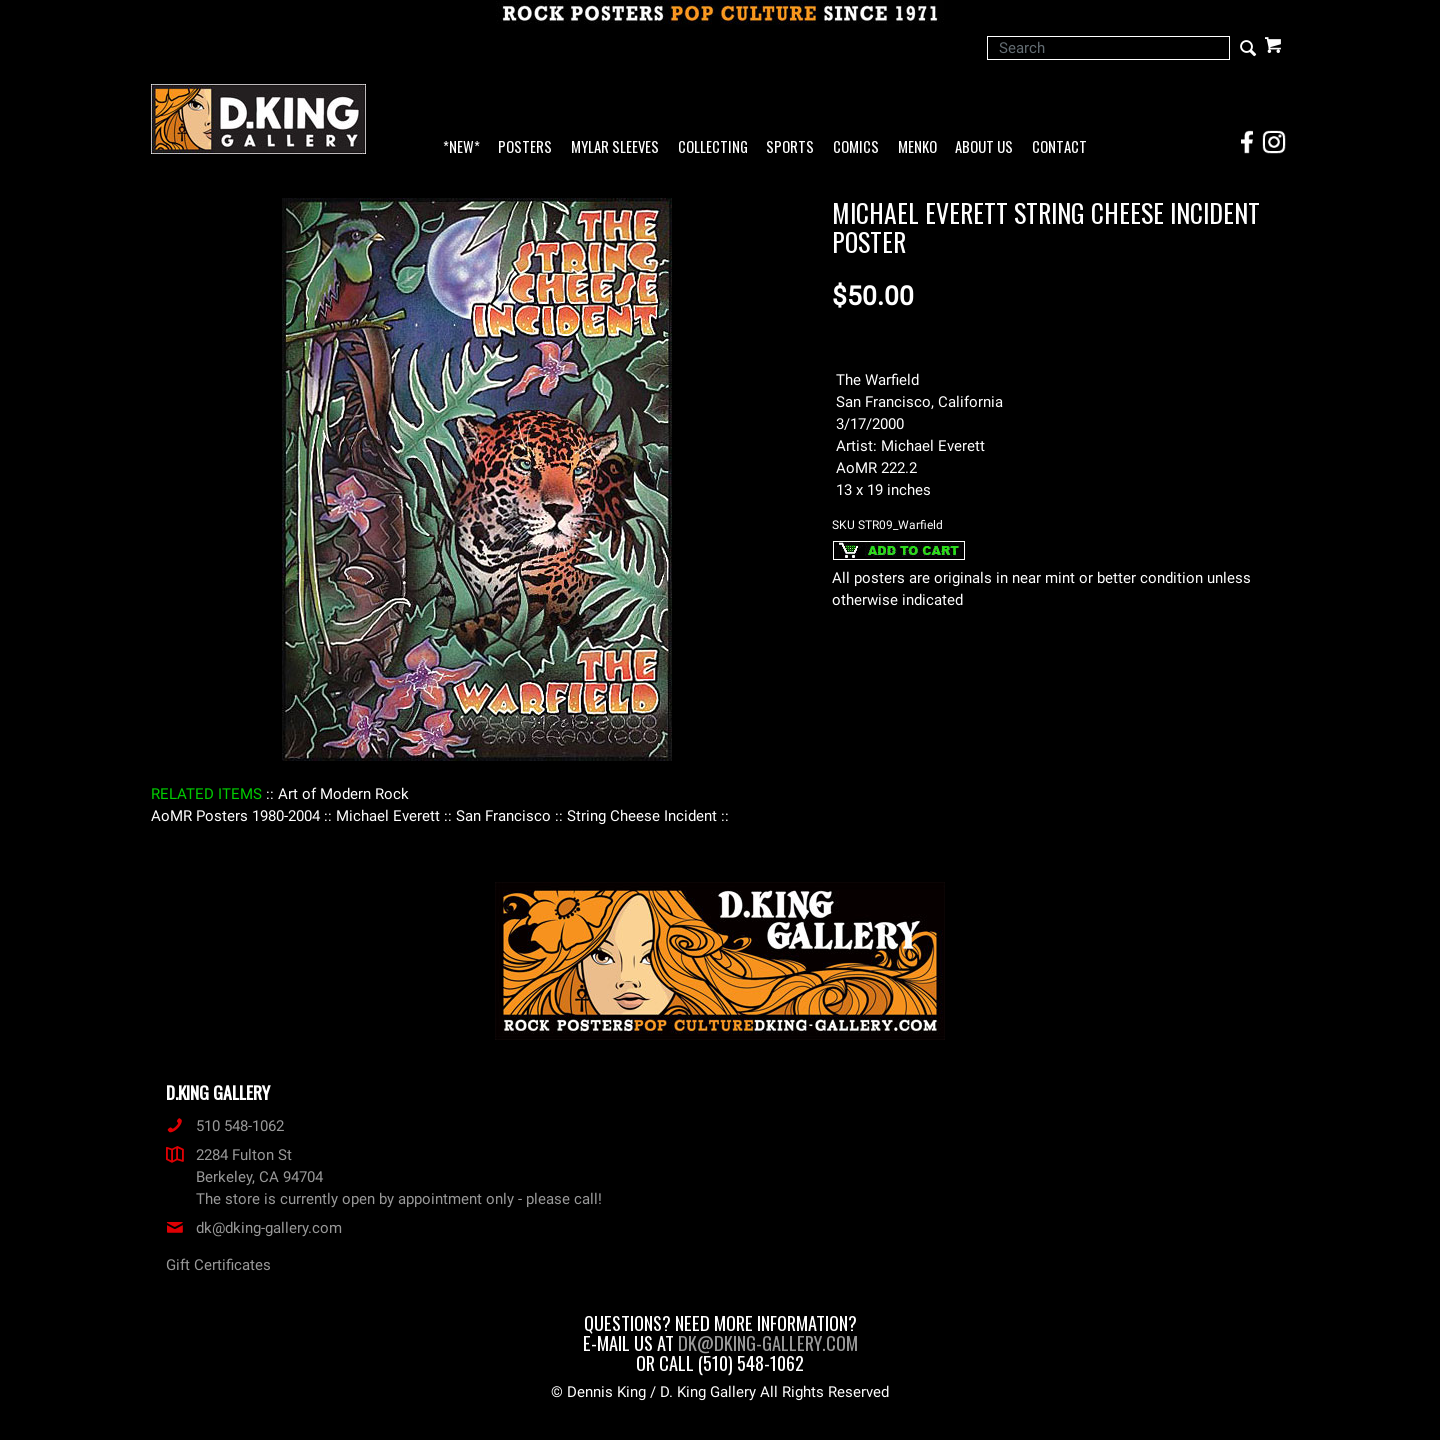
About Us (984, 147)
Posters (525, 147)
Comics (856, 147)
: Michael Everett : (388, 816)
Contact (1059, 147)
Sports (790, 147)
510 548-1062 (225, 1126)
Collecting (713, 147)
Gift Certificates (218, 1265)
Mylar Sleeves (615, 147)
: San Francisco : (503, 816)
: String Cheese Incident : (642, 816)
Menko (917, 147)
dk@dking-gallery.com (254, 1228)
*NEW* (461, 147)
